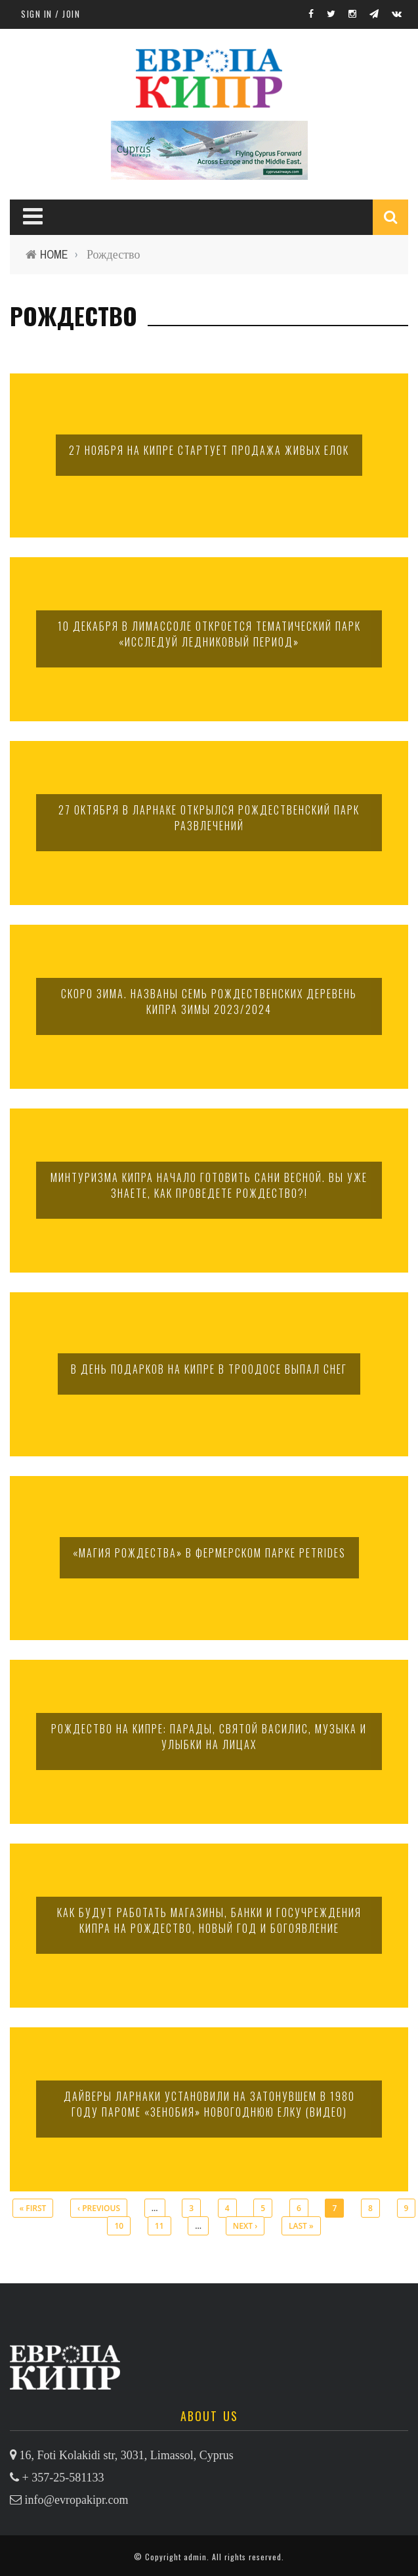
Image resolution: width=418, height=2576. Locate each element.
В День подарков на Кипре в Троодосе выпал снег (209, 1369)
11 (159, 2225)
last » (301, 2225)
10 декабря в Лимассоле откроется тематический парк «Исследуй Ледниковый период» (209, 634)
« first (33, 2208)
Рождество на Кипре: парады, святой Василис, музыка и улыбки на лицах (209, 1736)
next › (245, 2225)
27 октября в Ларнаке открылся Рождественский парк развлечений (209, 818)
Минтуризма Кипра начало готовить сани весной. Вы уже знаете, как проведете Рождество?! (209, 1185)
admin (195, 2556)
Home (54, 254)
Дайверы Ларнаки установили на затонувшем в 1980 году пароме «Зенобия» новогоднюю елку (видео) (209, 2104)
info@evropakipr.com (77, 2499)
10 (118, 2225)
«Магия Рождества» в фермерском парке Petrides (209, 1553)
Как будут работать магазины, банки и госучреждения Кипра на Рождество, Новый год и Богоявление (209, 1920)
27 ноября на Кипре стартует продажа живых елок (209, 450)
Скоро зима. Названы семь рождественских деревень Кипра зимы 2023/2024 (209, 1001)
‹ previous (98, 2208)
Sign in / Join (50, 13)
